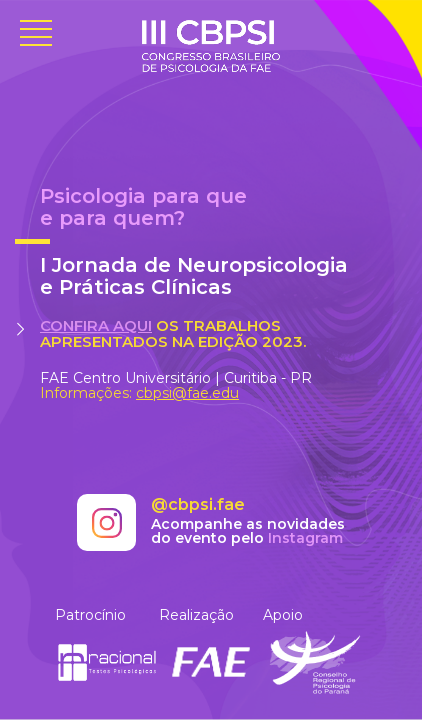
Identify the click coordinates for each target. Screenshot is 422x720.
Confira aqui (96, 325)
